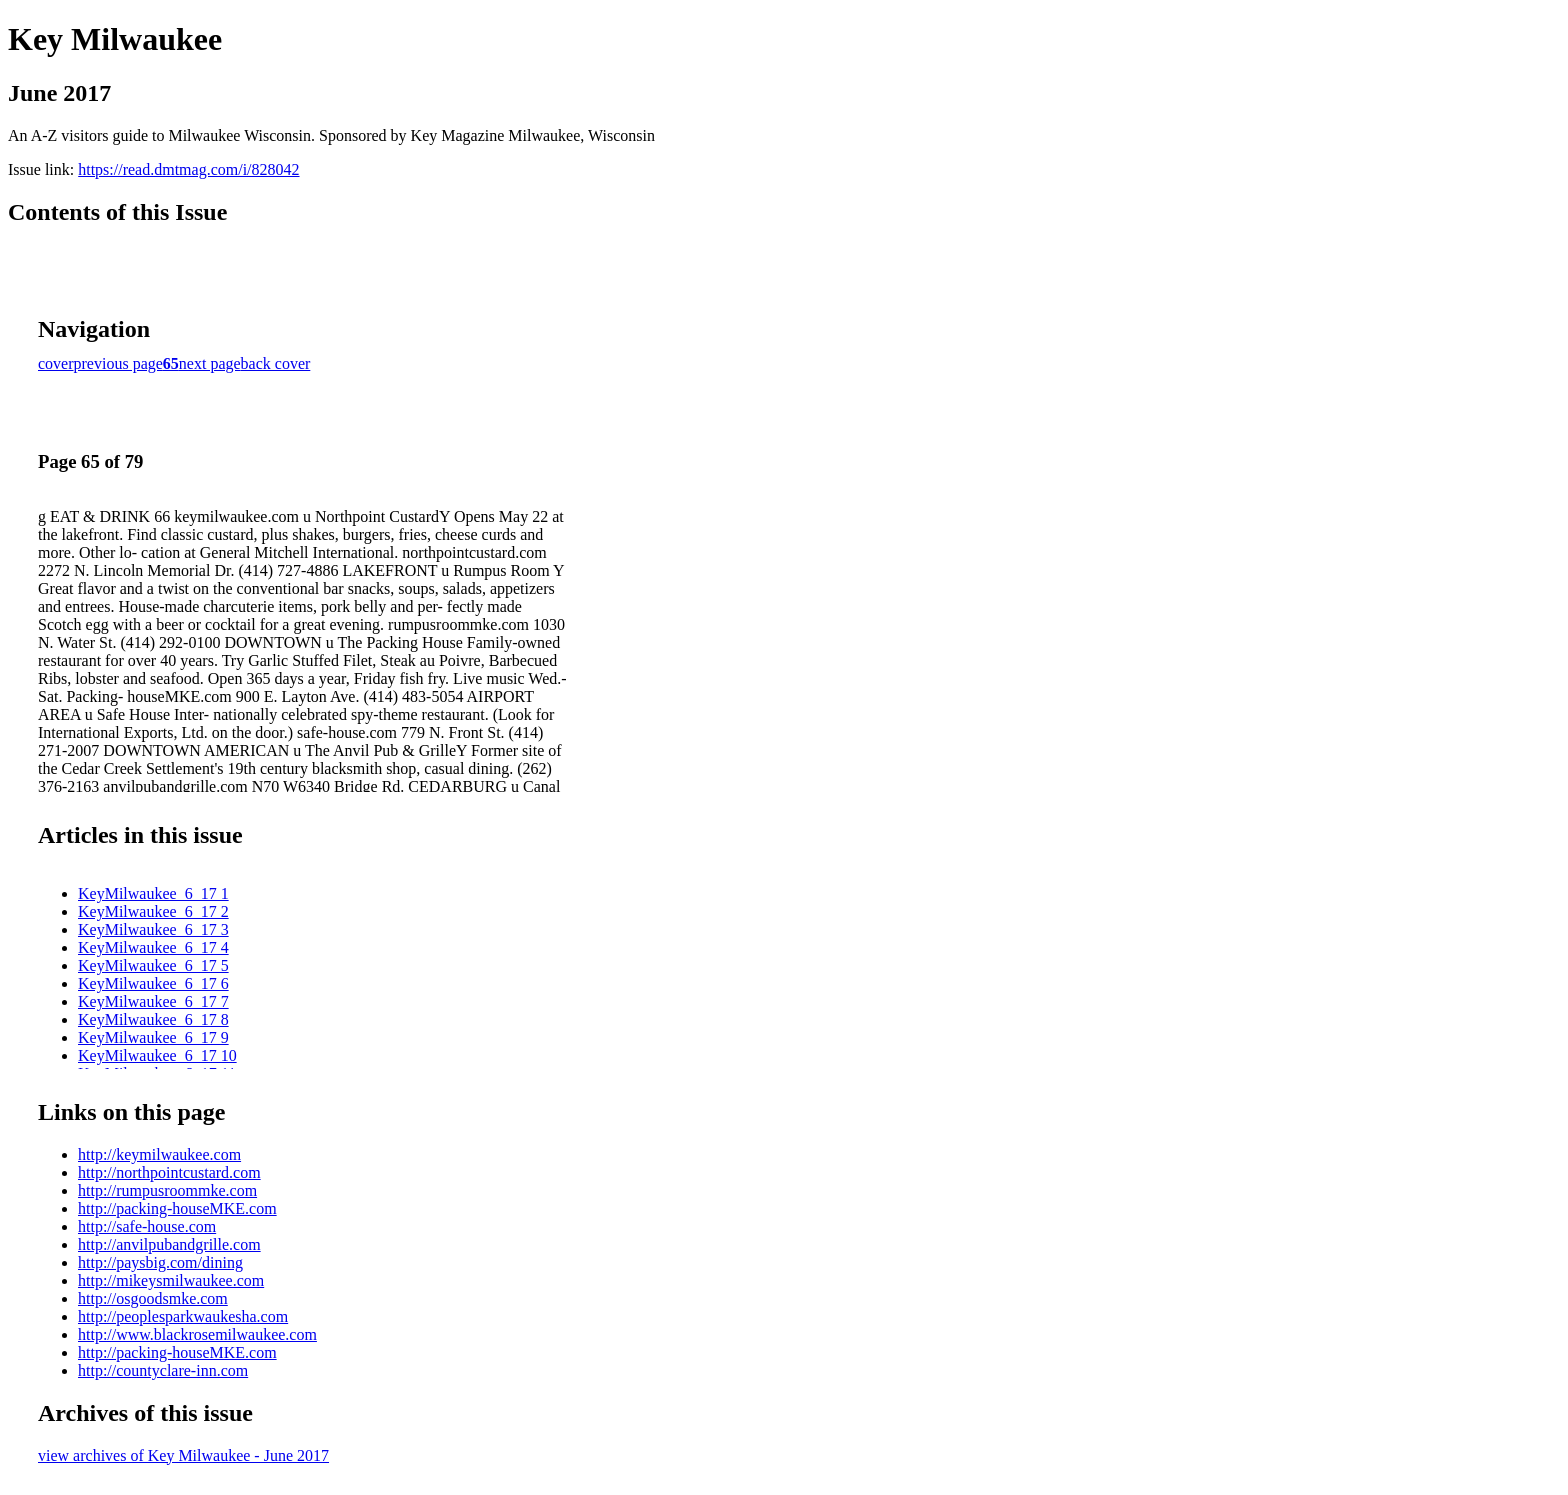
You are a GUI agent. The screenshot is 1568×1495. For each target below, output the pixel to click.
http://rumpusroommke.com (167, 1190)
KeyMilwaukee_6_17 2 (153, 911)
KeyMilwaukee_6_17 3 (153, 929)
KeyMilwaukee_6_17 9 (153, 1037)
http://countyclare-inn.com (163, 1370)
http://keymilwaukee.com (159, 1154)
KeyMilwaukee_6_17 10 (157, 1055)
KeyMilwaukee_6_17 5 (153, 965)
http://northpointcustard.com (169, 1172)
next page (210, 363)
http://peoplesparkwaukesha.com (183, 1316)
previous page (118, 363)
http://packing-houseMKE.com (177, 1208)
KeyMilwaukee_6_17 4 (153, 947)
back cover (276, 363)
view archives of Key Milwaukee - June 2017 (183, 1455)
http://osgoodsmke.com (153, 1298)
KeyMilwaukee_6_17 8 (153, 1019)
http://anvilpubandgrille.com (169, 1244)
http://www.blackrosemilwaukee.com (197, 1334)
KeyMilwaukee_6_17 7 (153, 1001)
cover (56, 363)
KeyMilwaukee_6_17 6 (153, 983)
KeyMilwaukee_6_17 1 (153, 893)
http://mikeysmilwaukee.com (171, 1280)
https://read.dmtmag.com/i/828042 (188, 169)
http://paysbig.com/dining (160, 1262)
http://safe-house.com (147, 1226)
